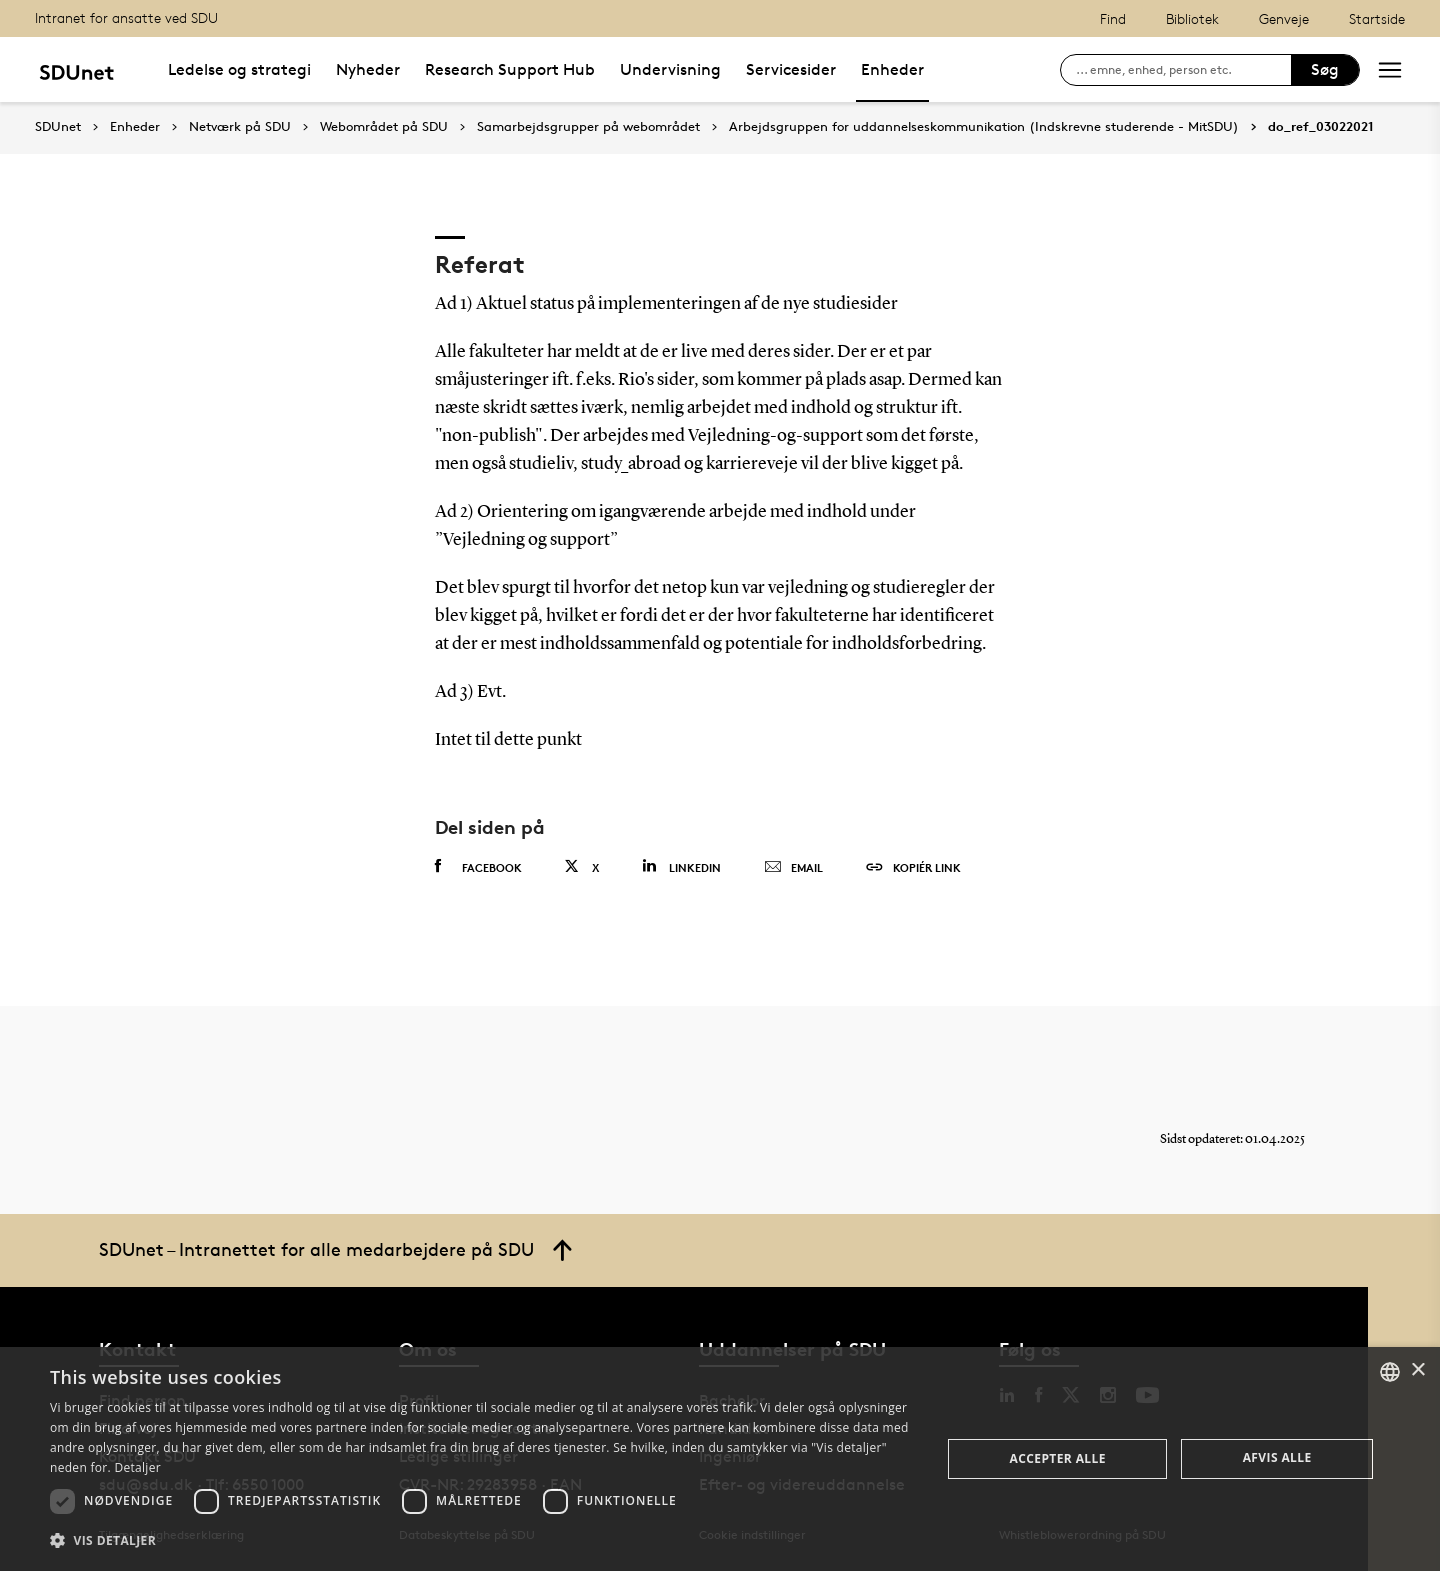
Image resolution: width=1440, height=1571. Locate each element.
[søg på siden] (1183, 70)
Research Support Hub (510, 69)
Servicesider (791, 69)
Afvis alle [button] (1277, 1457)
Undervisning (670, 69)
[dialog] (720, 1459)
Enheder (892, 69)
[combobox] (1390, 1372)
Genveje (1284, 18)
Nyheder (368, 69)
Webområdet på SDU (384, 127)
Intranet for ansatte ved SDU (126, 17)
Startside (1377, 18)
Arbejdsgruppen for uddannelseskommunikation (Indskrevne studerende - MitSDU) (984, 127)
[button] (482, 1541)
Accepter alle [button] (1058, 1458)
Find (1113, 18)
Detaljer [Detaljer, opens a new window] (137, 1467)
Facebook (478, 867)
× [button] (1417, 1370)
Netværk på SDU (240, 127)
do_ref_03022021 (1321, 127)
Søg (1325, 69)
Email (793, 868)
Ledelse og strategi (239, 69)
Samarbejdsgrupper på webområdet (588, 127)
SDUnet (58, 126)
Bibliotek (1192, 18)
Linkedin (681, 866)
